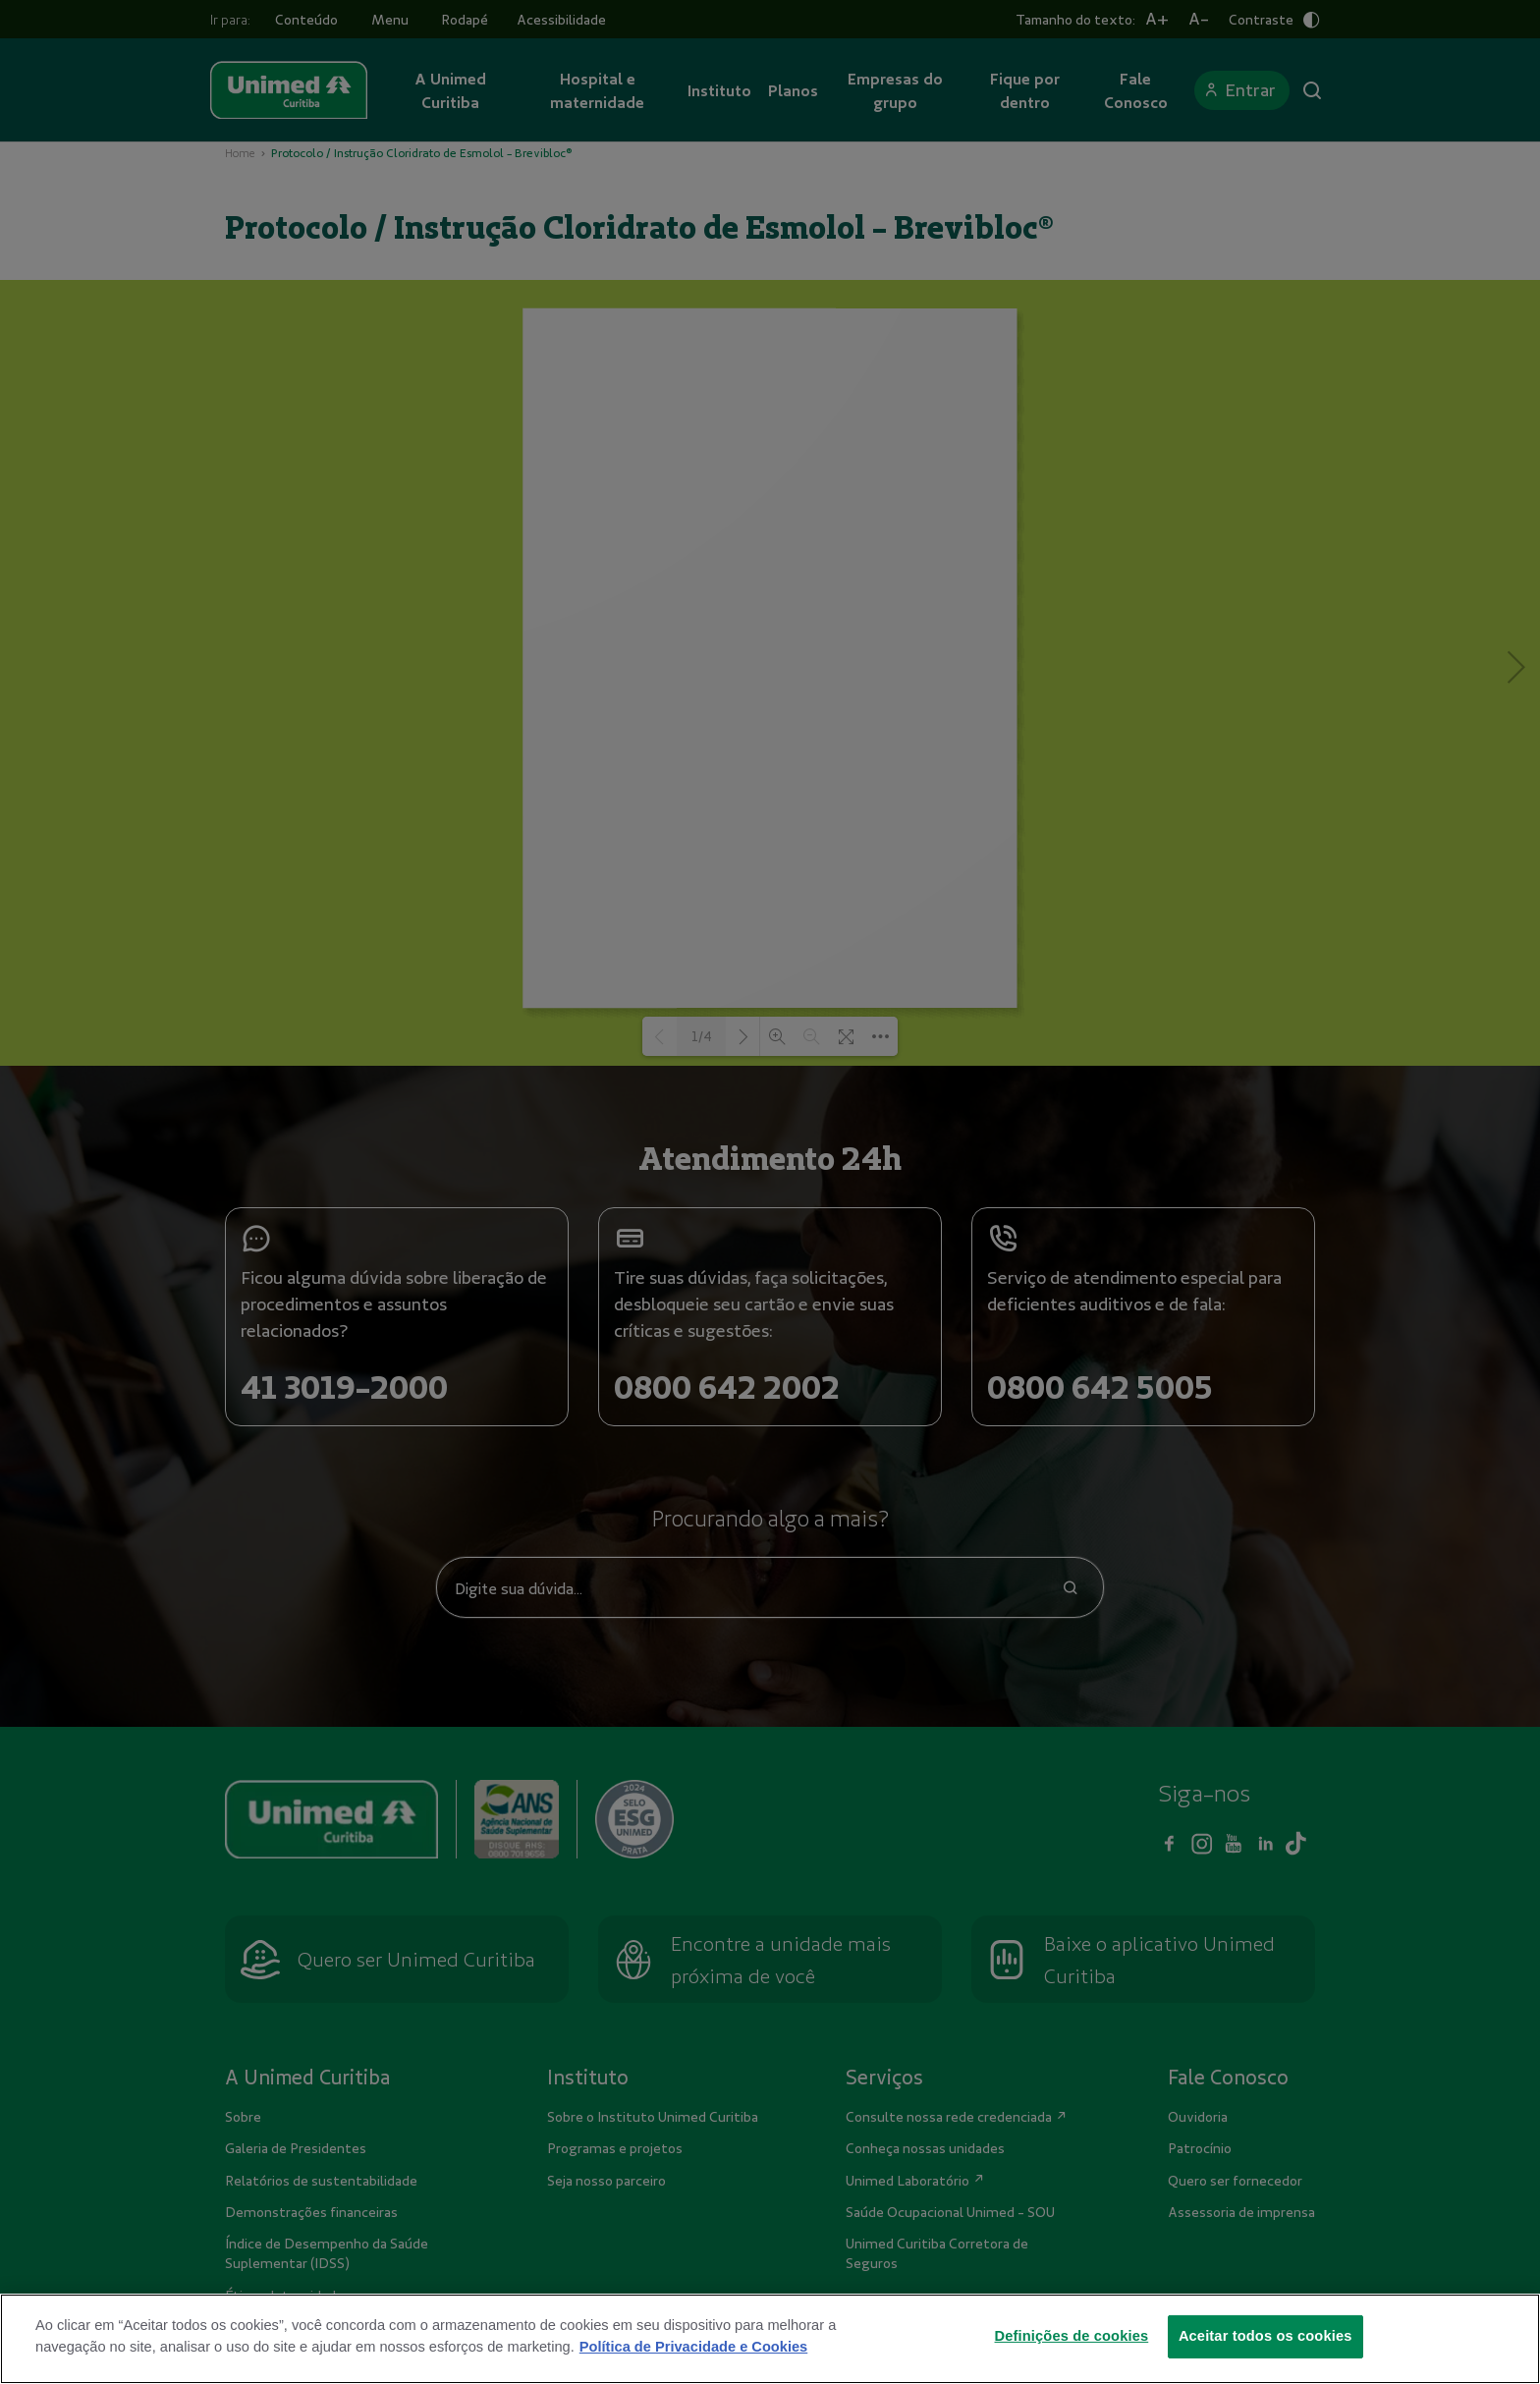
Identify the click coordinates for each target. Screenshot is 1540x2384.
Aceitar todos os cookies (1265, 2336)
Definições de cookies (1072, 2336)
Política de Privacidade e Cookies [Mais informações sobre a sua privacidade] (693, 2347)
